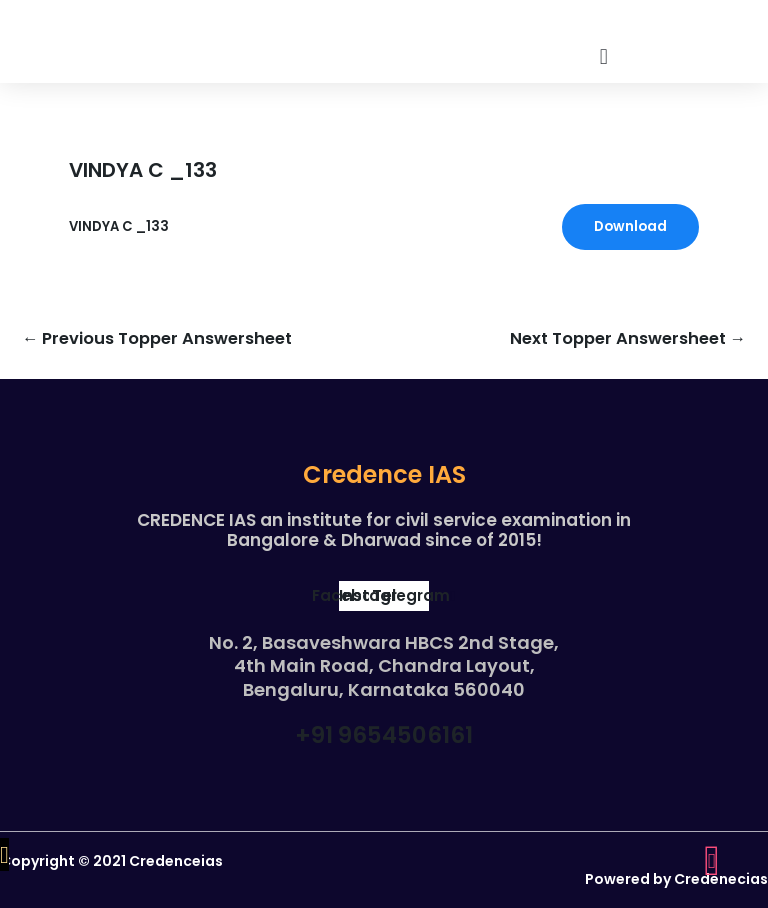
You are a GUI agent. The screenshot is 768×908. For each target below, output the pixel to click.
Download (630, 226)
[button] (603, 56)
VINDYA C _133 (119, 226)
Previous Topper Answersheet (157, 339)
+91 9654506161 (384, 735)
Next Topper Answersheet (628, 339)
